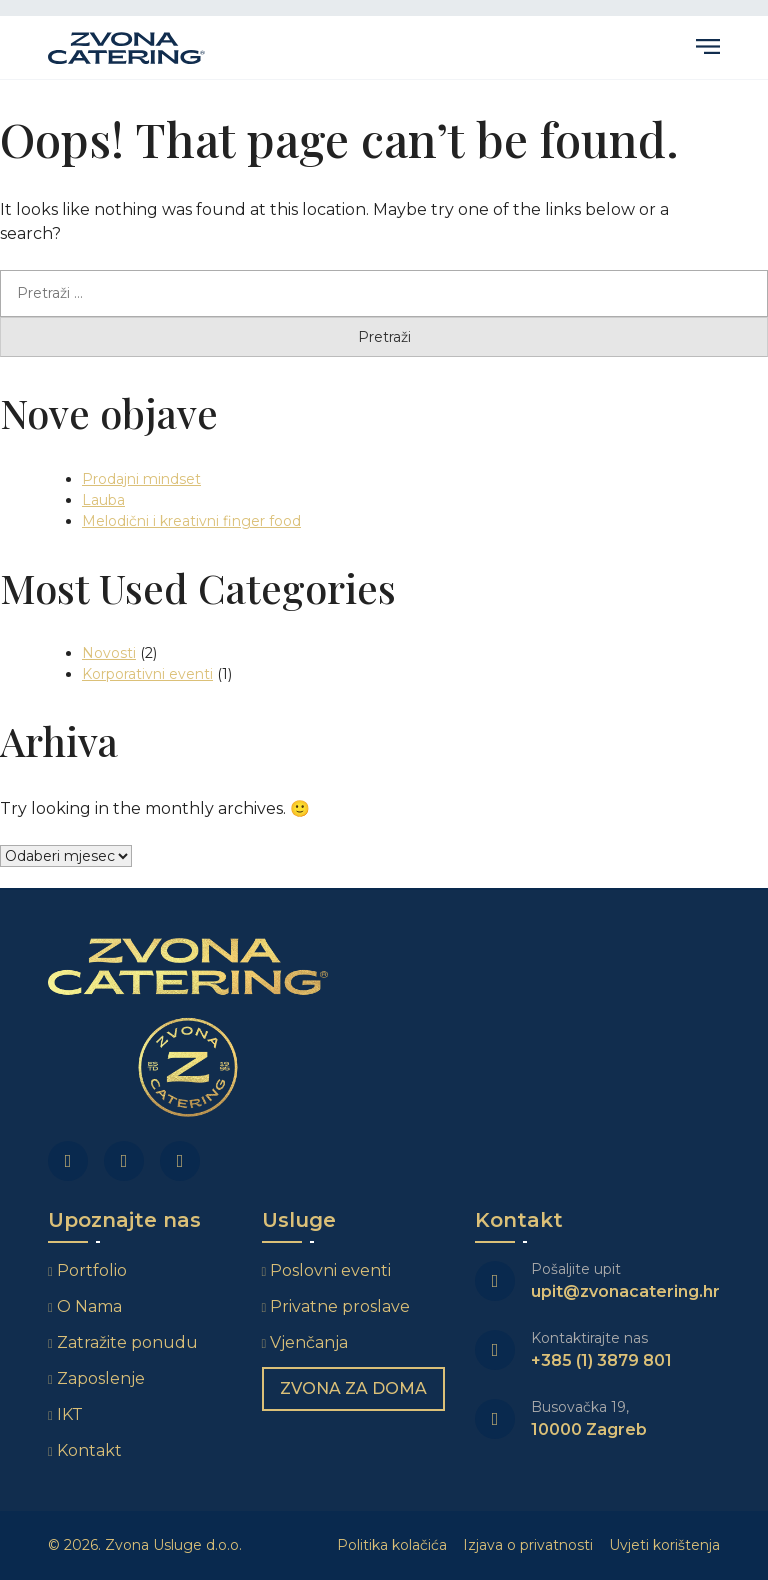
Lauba (103, 500)
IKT (70, 1414)
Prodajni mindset (141, 479)
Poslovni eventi (330, 1270)
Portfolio (92, 1270)
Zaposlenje (101, 1378)
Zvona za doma (353, 1388)
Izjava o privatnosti (528, 1545)
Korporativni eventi (147, 674)
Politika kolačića (392, 1545)
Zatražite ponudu (129, 1342)
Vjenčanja (309, 1342)
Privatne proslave (340, 1306)
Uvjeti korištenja (664, 1545)
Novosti (109, 653)
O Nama (89, 1306)
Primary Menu (708, 46)
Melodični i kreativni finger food (191, 521)
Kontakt (89, 1450)
